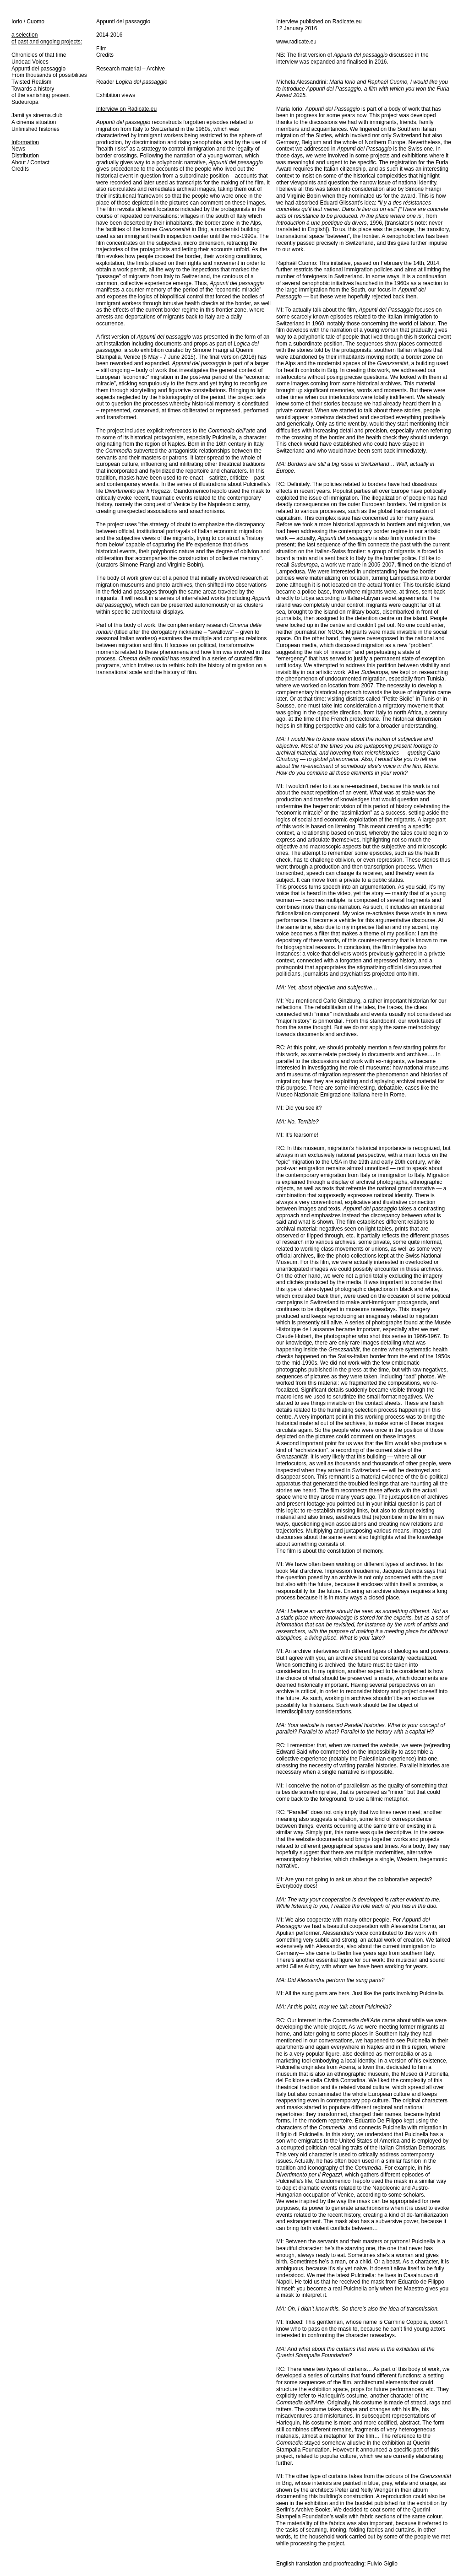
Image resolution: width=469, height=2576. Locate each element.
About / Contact (30, 162)
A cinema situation (33, 122)
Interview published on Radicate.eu (319, 21)
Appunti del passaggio (38, 68)
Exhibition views (115, 95)
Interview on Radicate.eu (126, 109)
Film (101, 48)
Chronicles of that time (38, 55)
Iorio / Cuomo (27, 21)
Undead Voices (30, 62)
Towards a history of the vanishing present (40, 92)
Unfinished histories (35, 129)
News (18, 149)
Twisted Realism (31, 82)
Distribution (25, 155)
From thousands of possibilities (49, 75)
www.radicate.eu (296, 41)
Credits (20, 169)
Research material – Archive (130, 68)
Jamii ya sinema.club (36, 115)
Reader (131, 82)
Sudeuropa (24, 102)
